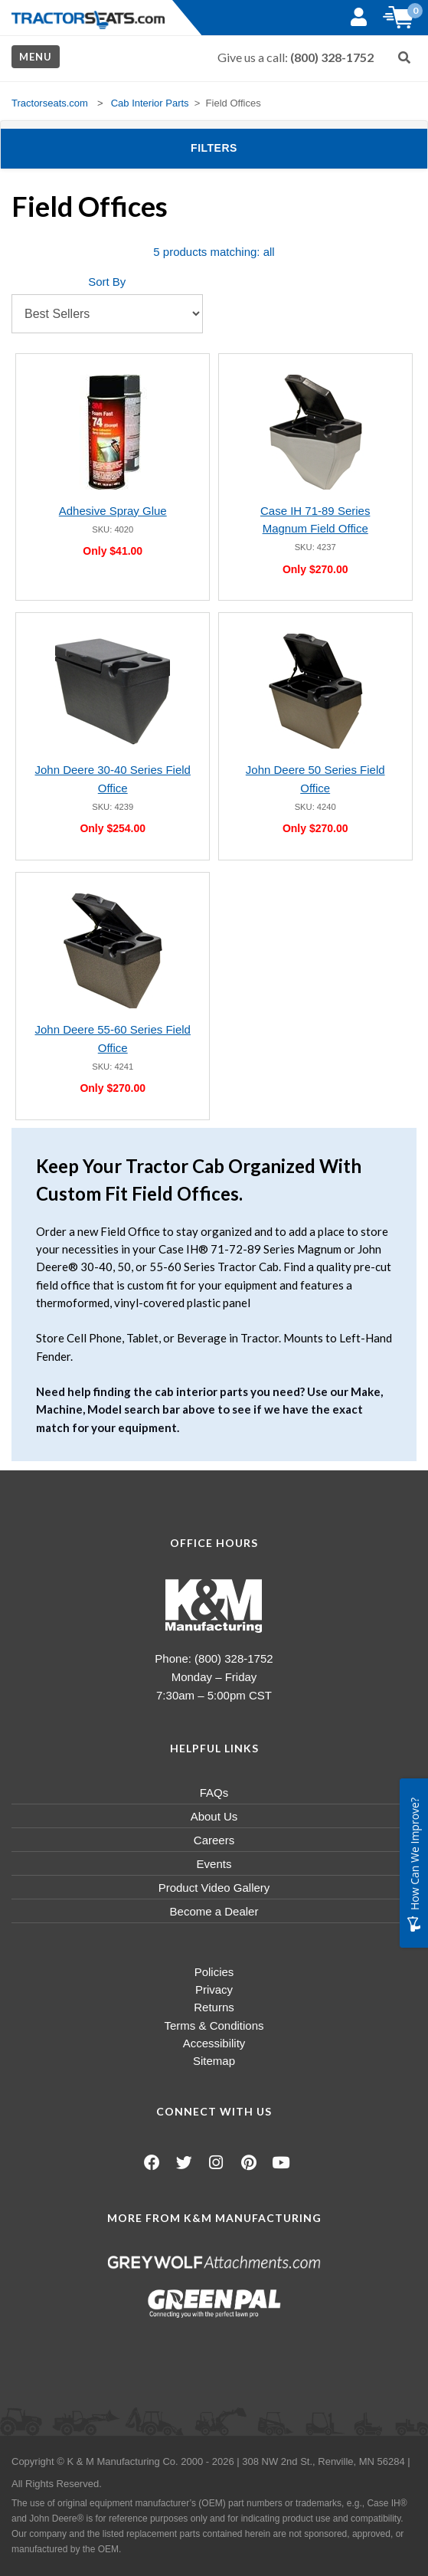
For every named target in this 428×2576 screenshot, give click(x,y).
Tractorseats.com (49, 103)
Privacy (214, 1989)
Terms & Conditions (213, 2025)
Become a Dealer (214, 1911)
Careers (214, 1840)
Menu (35, 57)
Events (214, 1863)
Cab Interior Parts (150, 103)
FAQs (214, 1792)
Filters (238, 146)
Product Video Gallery (214, 1887)
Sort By (107, 281)
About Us (214, 1816)
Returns (214, 2007)
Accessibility (214, 2043)
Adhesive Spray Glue (113, 510)
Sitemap (214, 2060)
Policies (214, 1971)
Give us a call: (295, 57)
